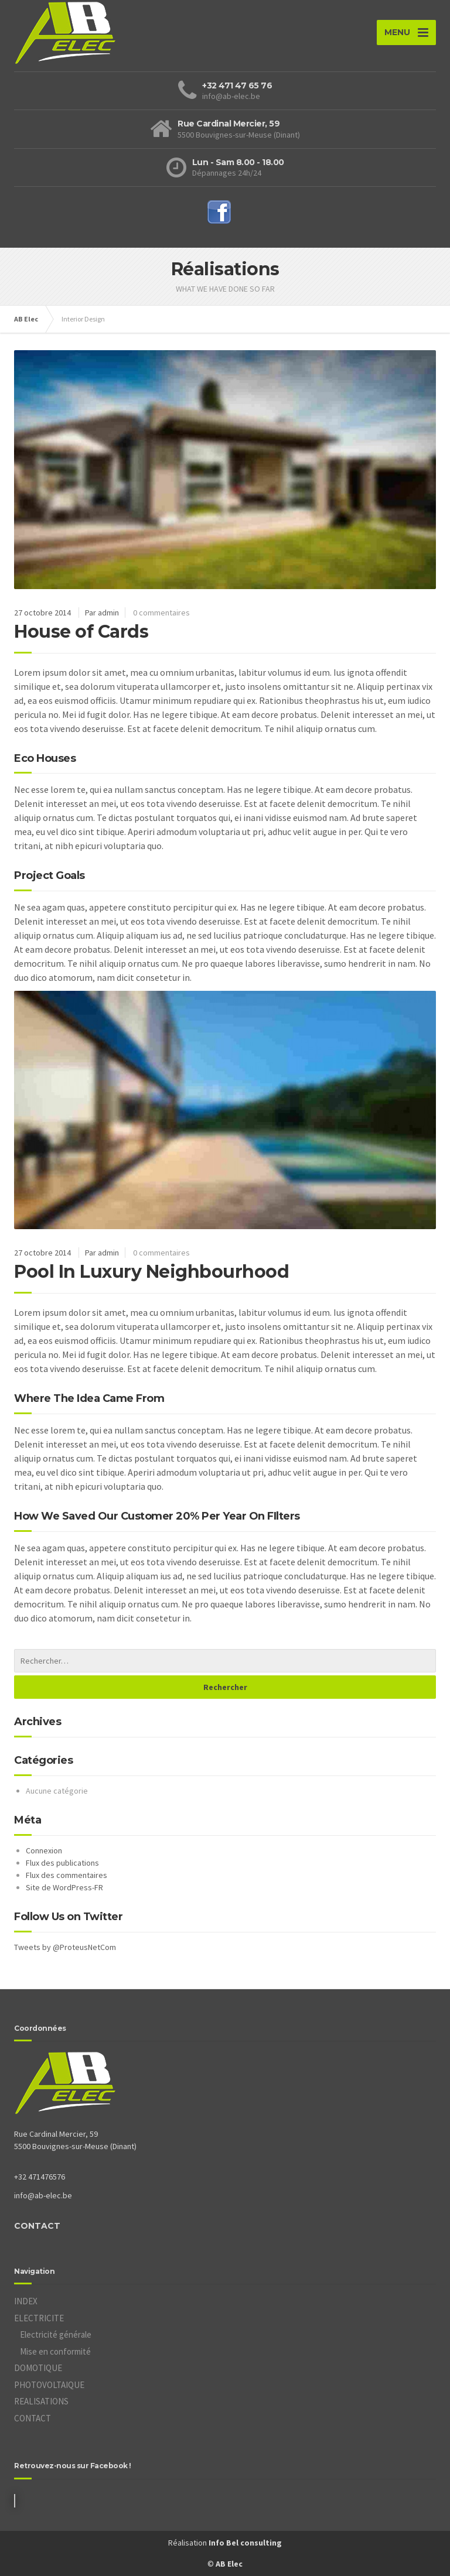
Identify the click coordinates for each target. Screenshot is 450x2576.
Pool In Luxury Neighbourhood (151, 1271)
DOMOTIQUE (38, 2367)
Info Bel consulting (245, 2542)
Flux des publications (62, 1862)
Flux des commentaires (66, 1875)
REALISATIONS (41, 2401)
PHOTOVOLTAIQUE (49, 2384)
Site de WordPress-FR (64, 1887)
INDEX (26, 2301)
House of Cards (81, 631)
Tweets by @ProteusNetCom (65, 1947)
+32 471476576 (39, 2176)
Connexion (44, 1850)
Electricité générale (55, 2334)
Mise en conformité (55, 2351)
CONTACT (37, 2226)
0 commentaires (161, 612)
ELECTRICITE (39, 2318)
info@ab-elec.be (43, 2195)
